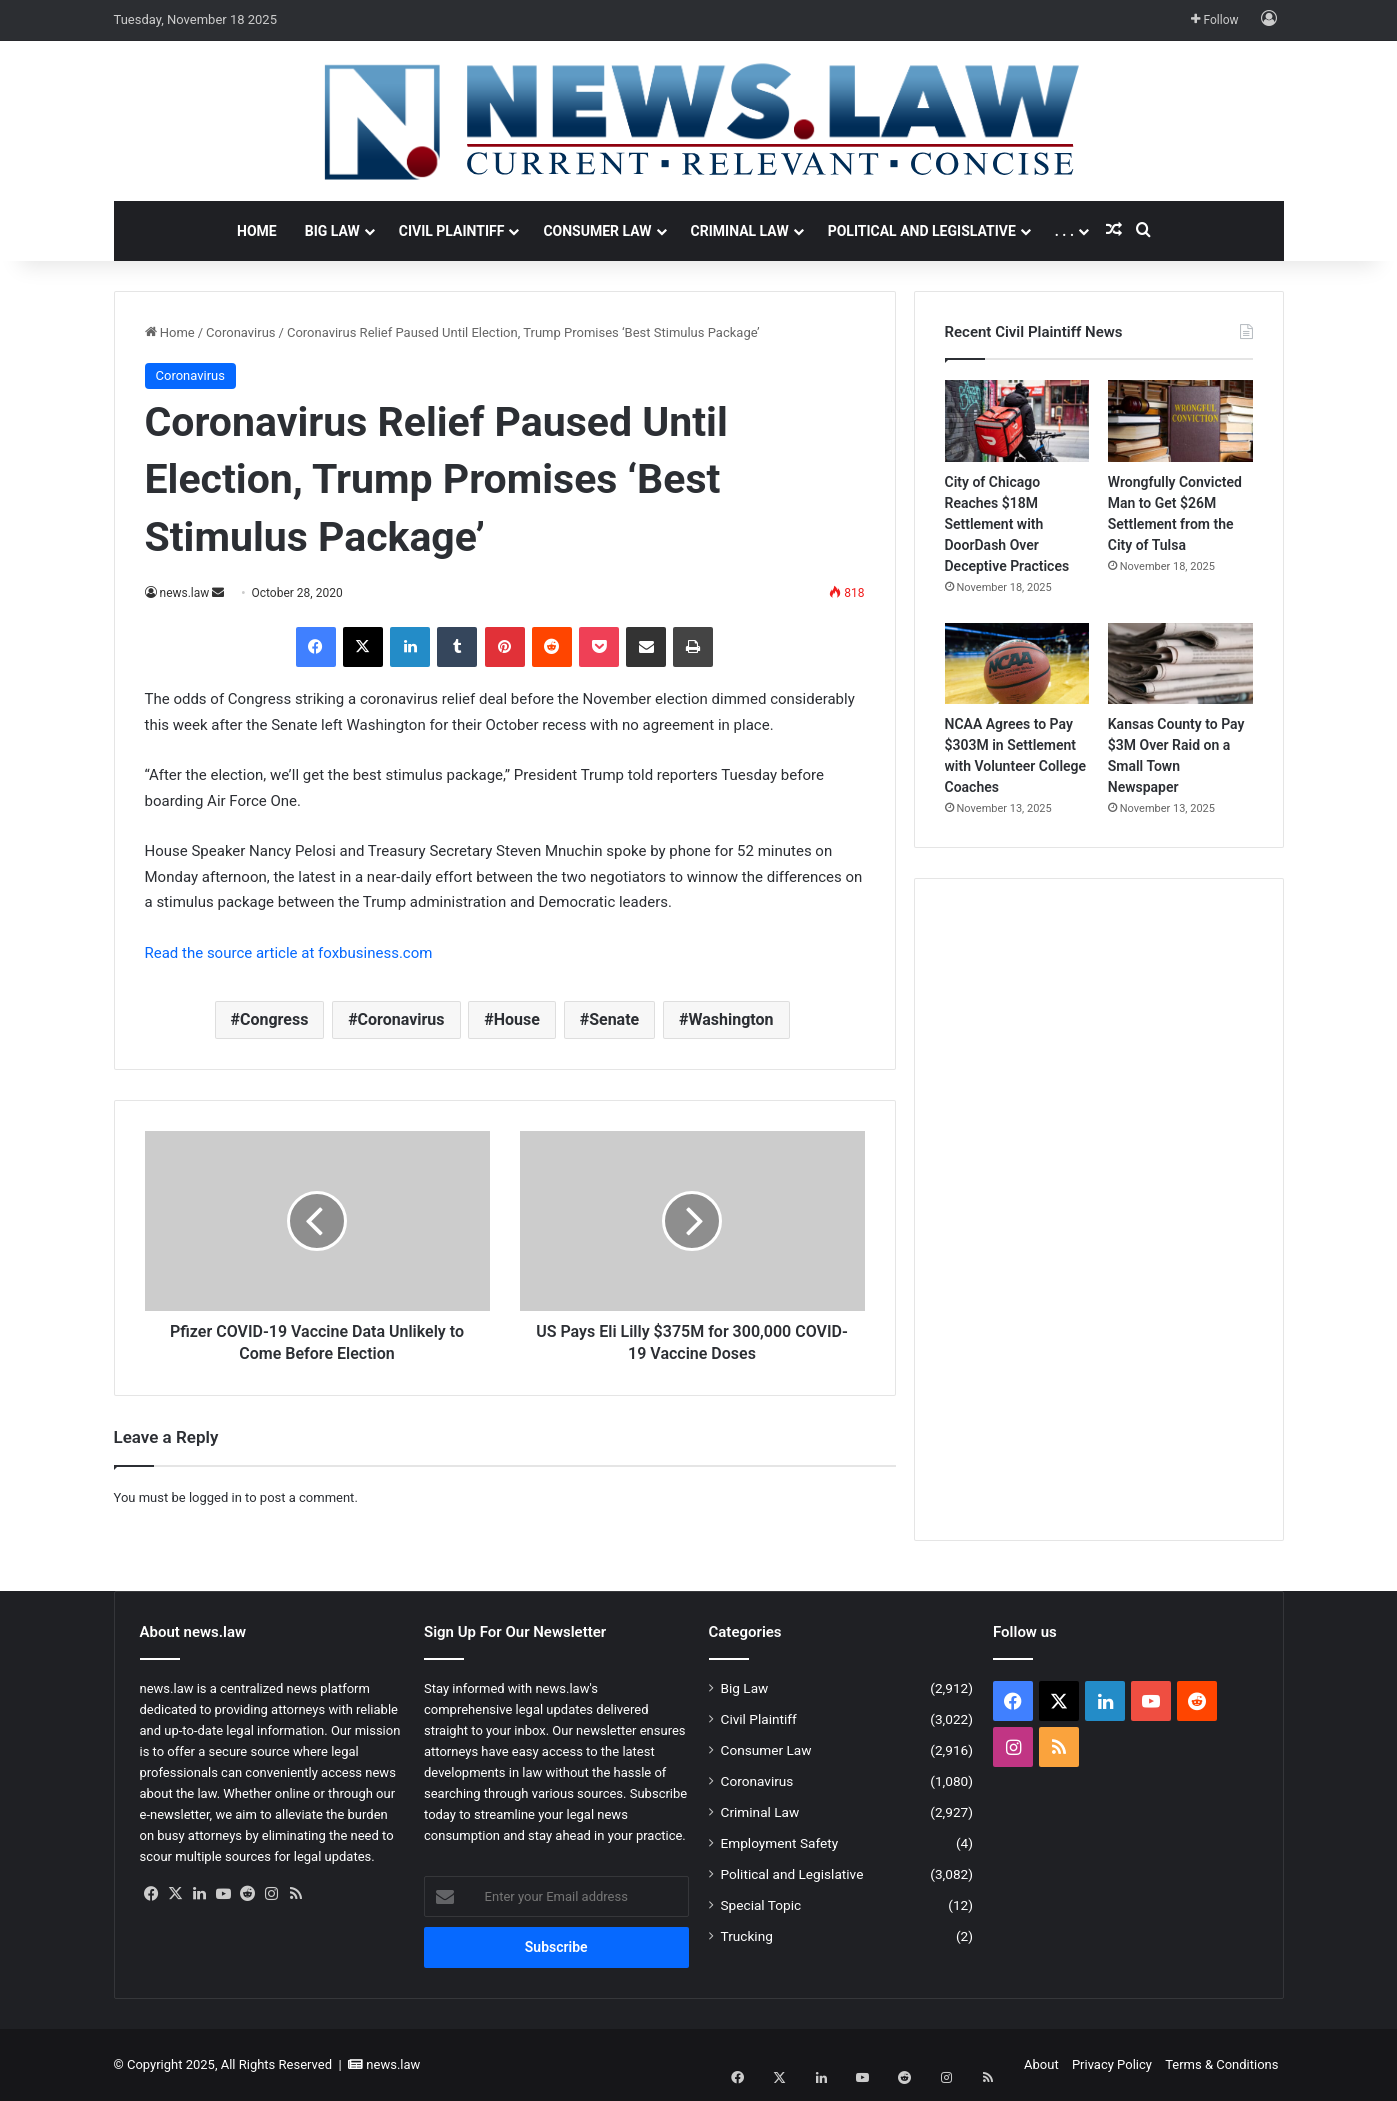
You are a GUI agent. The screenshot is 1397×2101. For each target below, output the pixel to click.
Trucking (747, 1936)
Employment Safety (780, 1843)
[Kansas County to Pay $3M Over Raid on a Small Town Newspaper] (1180, 664)
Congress (274, 1019)
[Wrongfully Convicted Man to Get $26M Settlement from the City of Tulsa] (1180, 421)
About (1041, 2064)
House (517, 1019)
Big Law (332, 231)
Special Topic (761, 1905)
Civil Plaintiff (452, 231)
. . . (1064, 231)
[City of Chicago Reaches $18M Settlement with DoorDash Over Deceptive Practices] (1017, 421)
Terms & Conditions (1221, 2064)
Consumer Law (597, 231)
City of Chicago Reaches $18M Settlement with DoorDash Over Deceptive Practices (1007, 524)
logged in (215, 1497)
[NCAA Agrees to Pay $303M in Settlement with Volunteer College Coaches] (1017, 664)
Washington (730, 1019)
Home (257, 231)
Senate (614, 1019)
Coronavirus (240, 332)
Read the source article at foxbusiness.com (289, 953)
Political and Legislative (922, 231)
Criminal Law (740, 231)
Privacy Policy (1112, 2064)
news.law (185, 593)
